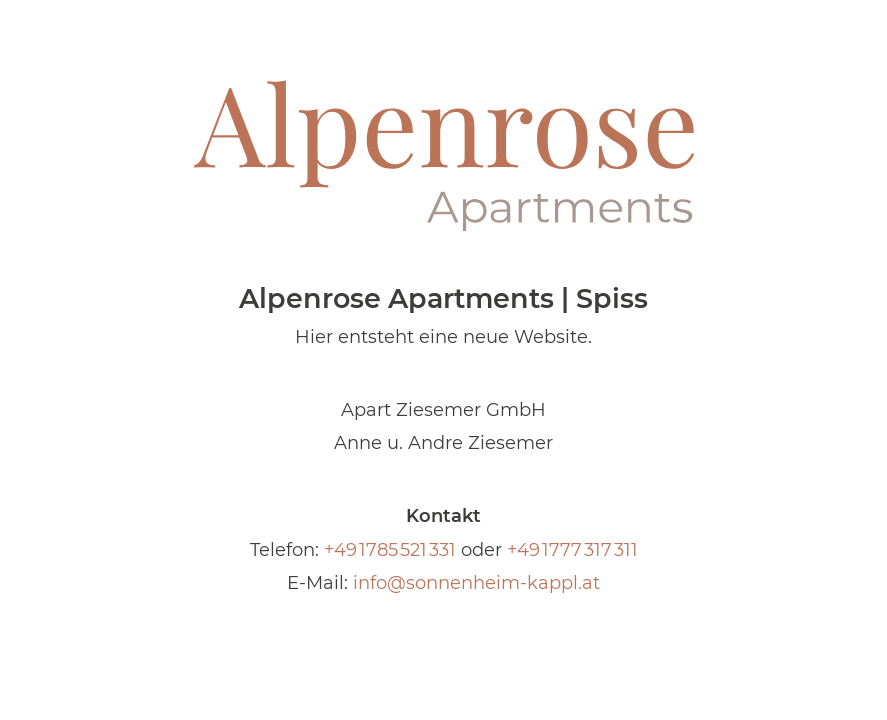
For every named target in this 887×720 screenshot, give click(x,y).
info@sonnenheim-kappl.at (476, 583)
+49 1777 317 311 (572, 550)
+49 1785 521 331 (390, 550)
